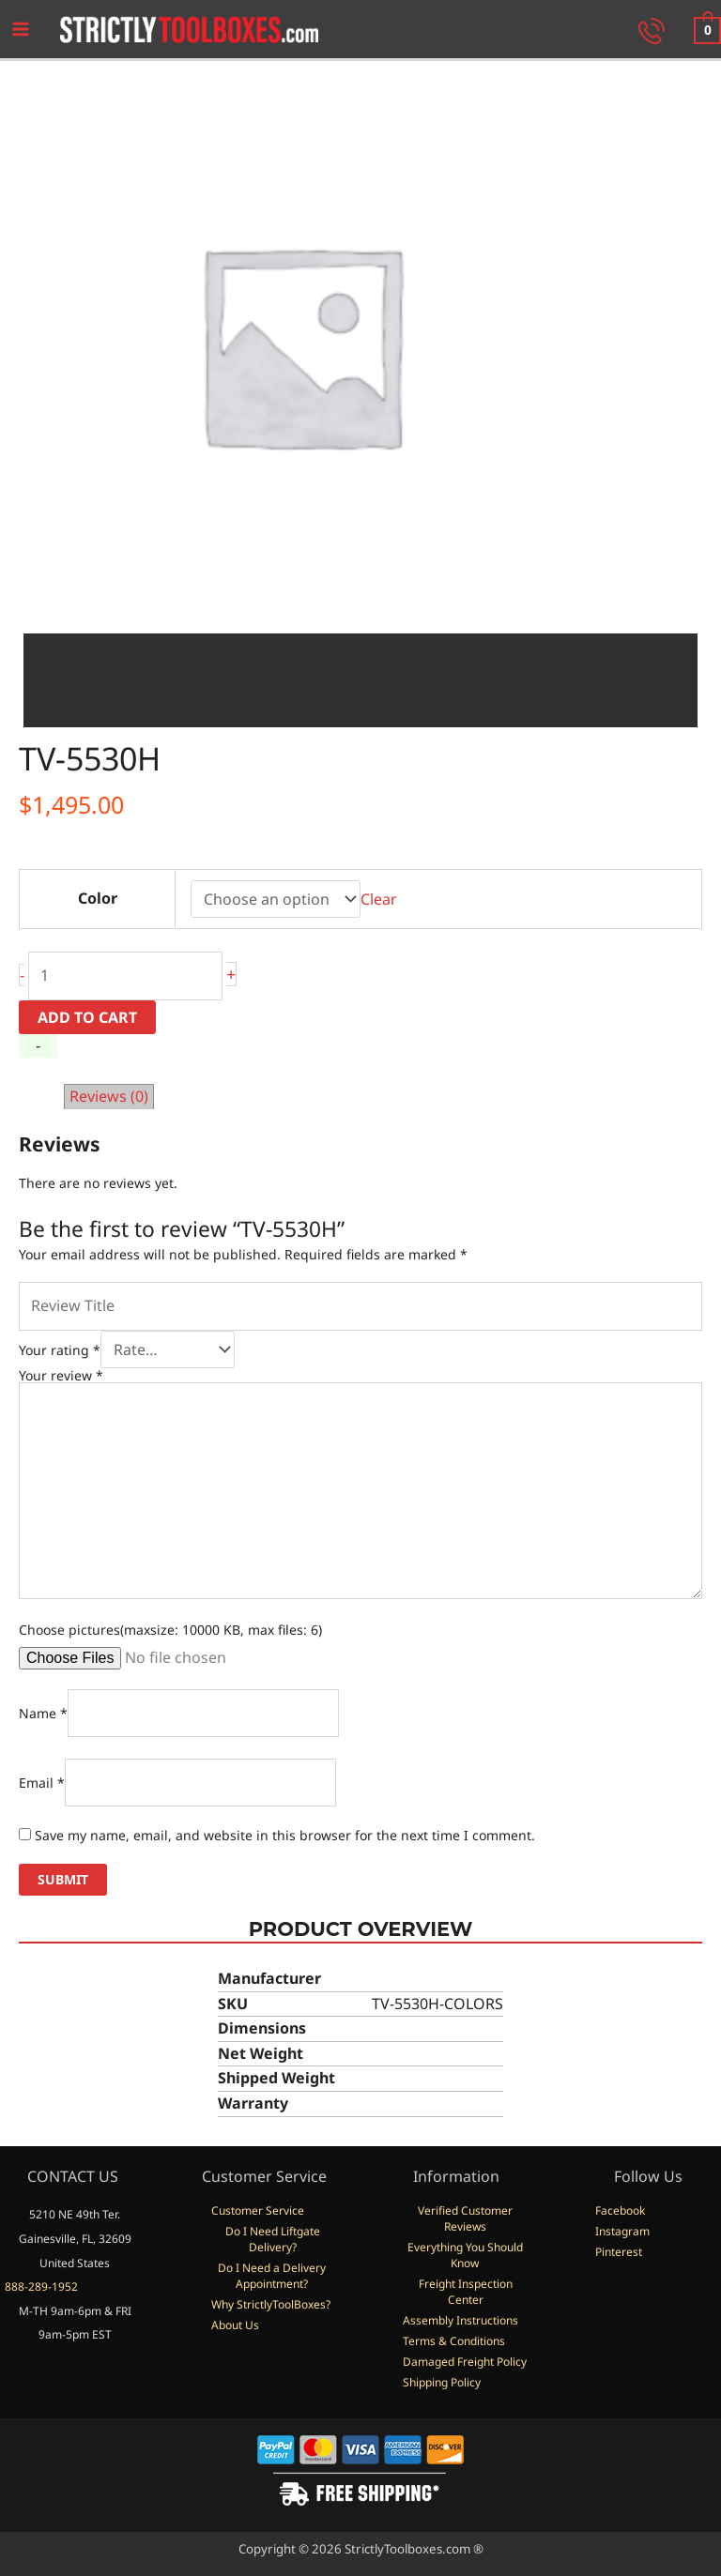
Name (43, 1716)
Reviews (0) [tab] (108, 1099)
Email (42, 1785)
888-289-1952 (41, 2286)
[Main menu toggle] (20, 31)
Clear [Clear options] (378, 902)
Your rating (59, 1353)
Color (97, 901)
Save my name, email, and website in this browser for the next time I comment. (285, 1838)
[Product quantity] (125, 978)
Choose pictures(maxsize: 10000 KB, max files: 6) (170, 1632)
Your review (61, 1378)
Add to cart (87, 1020)
